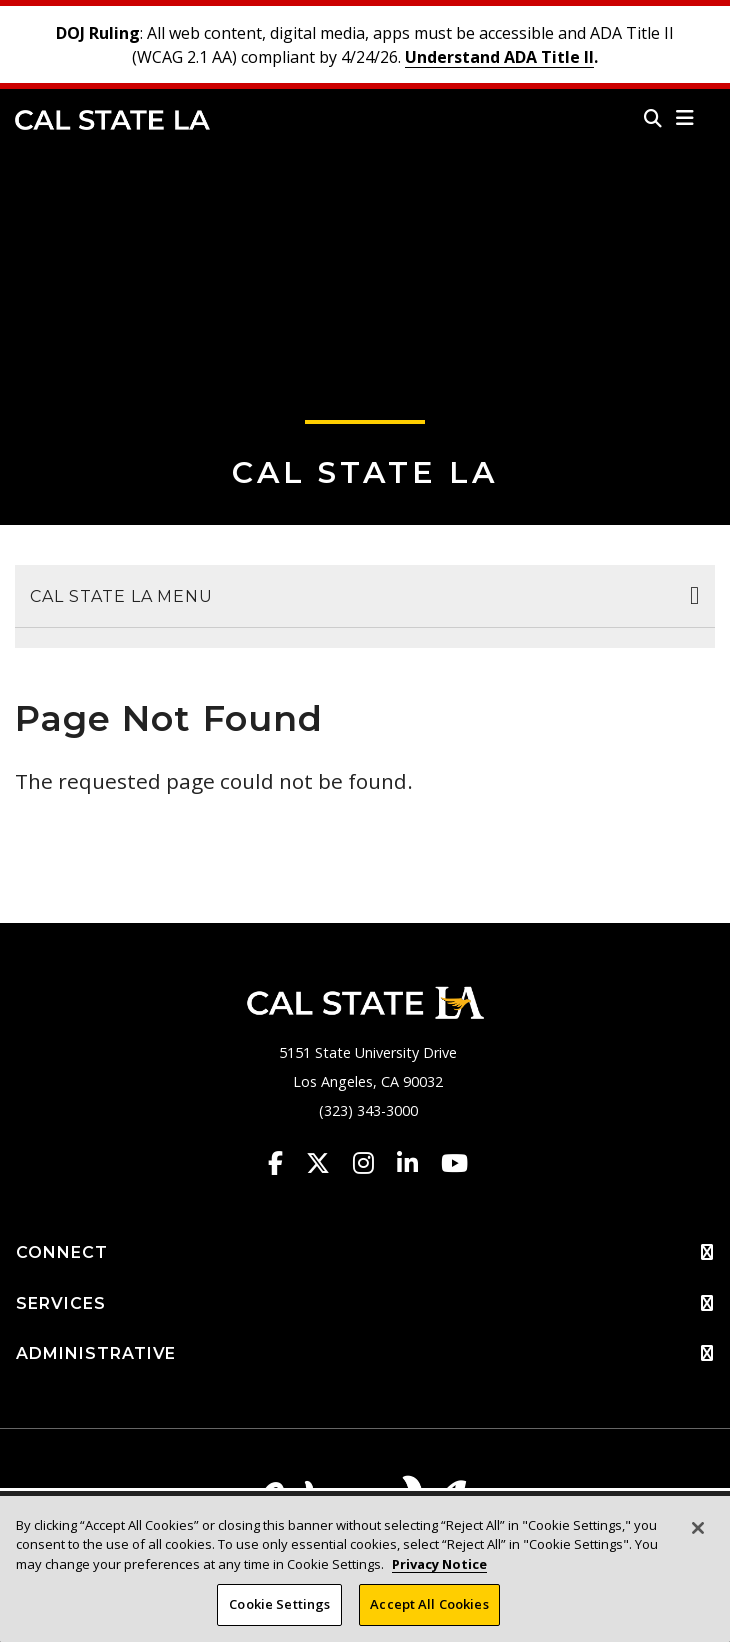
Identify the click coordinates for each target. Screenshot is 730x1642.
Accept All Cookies (429, 1604)
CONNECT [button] (365, 1253)
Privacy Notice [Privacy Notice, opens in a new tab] (439, 1564)
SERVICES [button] (365, 1304)
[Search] (653, 118)
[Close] (698, 1528)
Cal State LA (112, 120)
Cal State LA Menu (121, 596)
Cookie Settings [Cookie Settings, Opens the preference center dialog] (279, 1604)
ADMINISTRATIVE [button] (365, 1354)
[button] (685, 118)
